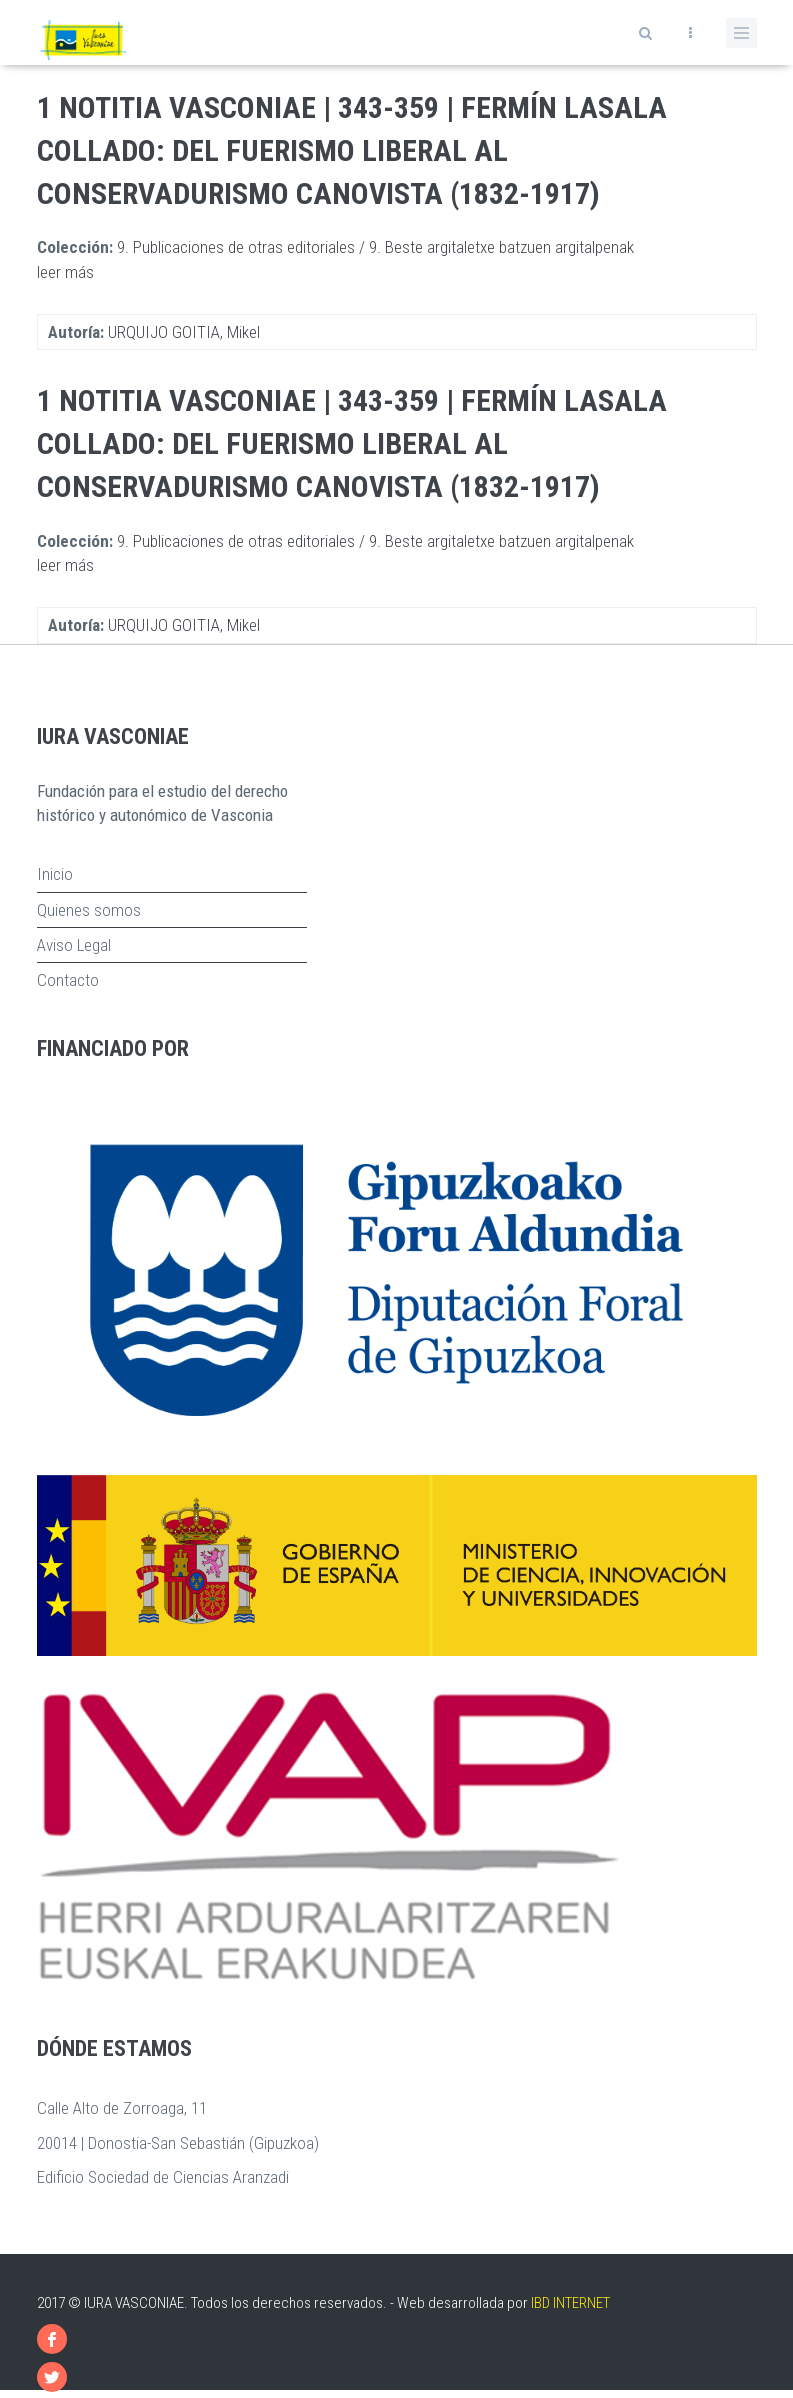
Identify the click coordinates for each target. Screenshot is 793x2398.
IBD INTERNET (570, 2303)
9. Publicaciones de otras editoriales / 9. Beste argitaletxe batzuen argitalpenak (375, 247)
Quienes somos (89, 910)
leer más (65, 272)
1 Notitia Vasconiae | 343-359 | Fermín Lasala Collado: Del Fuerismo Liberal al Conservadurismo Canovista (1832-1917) (352, 150)
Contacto (68, 980)
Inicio (55, 874)
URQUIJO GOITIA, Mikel (184, 332)
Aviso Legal (74, 945)
